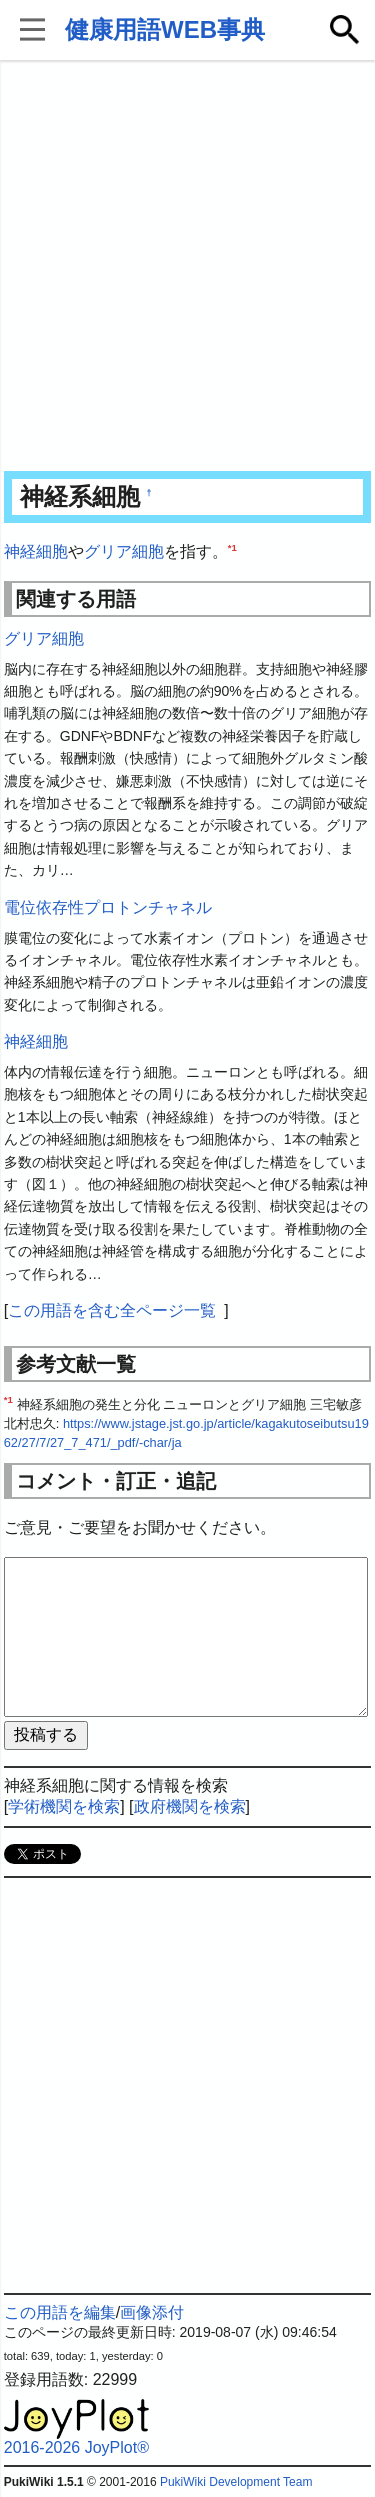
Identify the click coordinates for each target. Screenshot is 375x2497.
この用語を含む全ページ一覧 (112, 1310)
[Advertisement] (187, 267)
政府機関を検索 (190, 1806)
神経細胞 (36, 551)
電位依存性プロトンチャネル (108, 907)
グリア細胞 (124, 551)
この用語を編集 (60, 2312)
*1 (232, 547)
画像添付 (152, 2312)
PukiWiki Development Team (236, 2482)
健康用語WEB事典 (165, 29)
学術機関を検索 (64, 1806)
